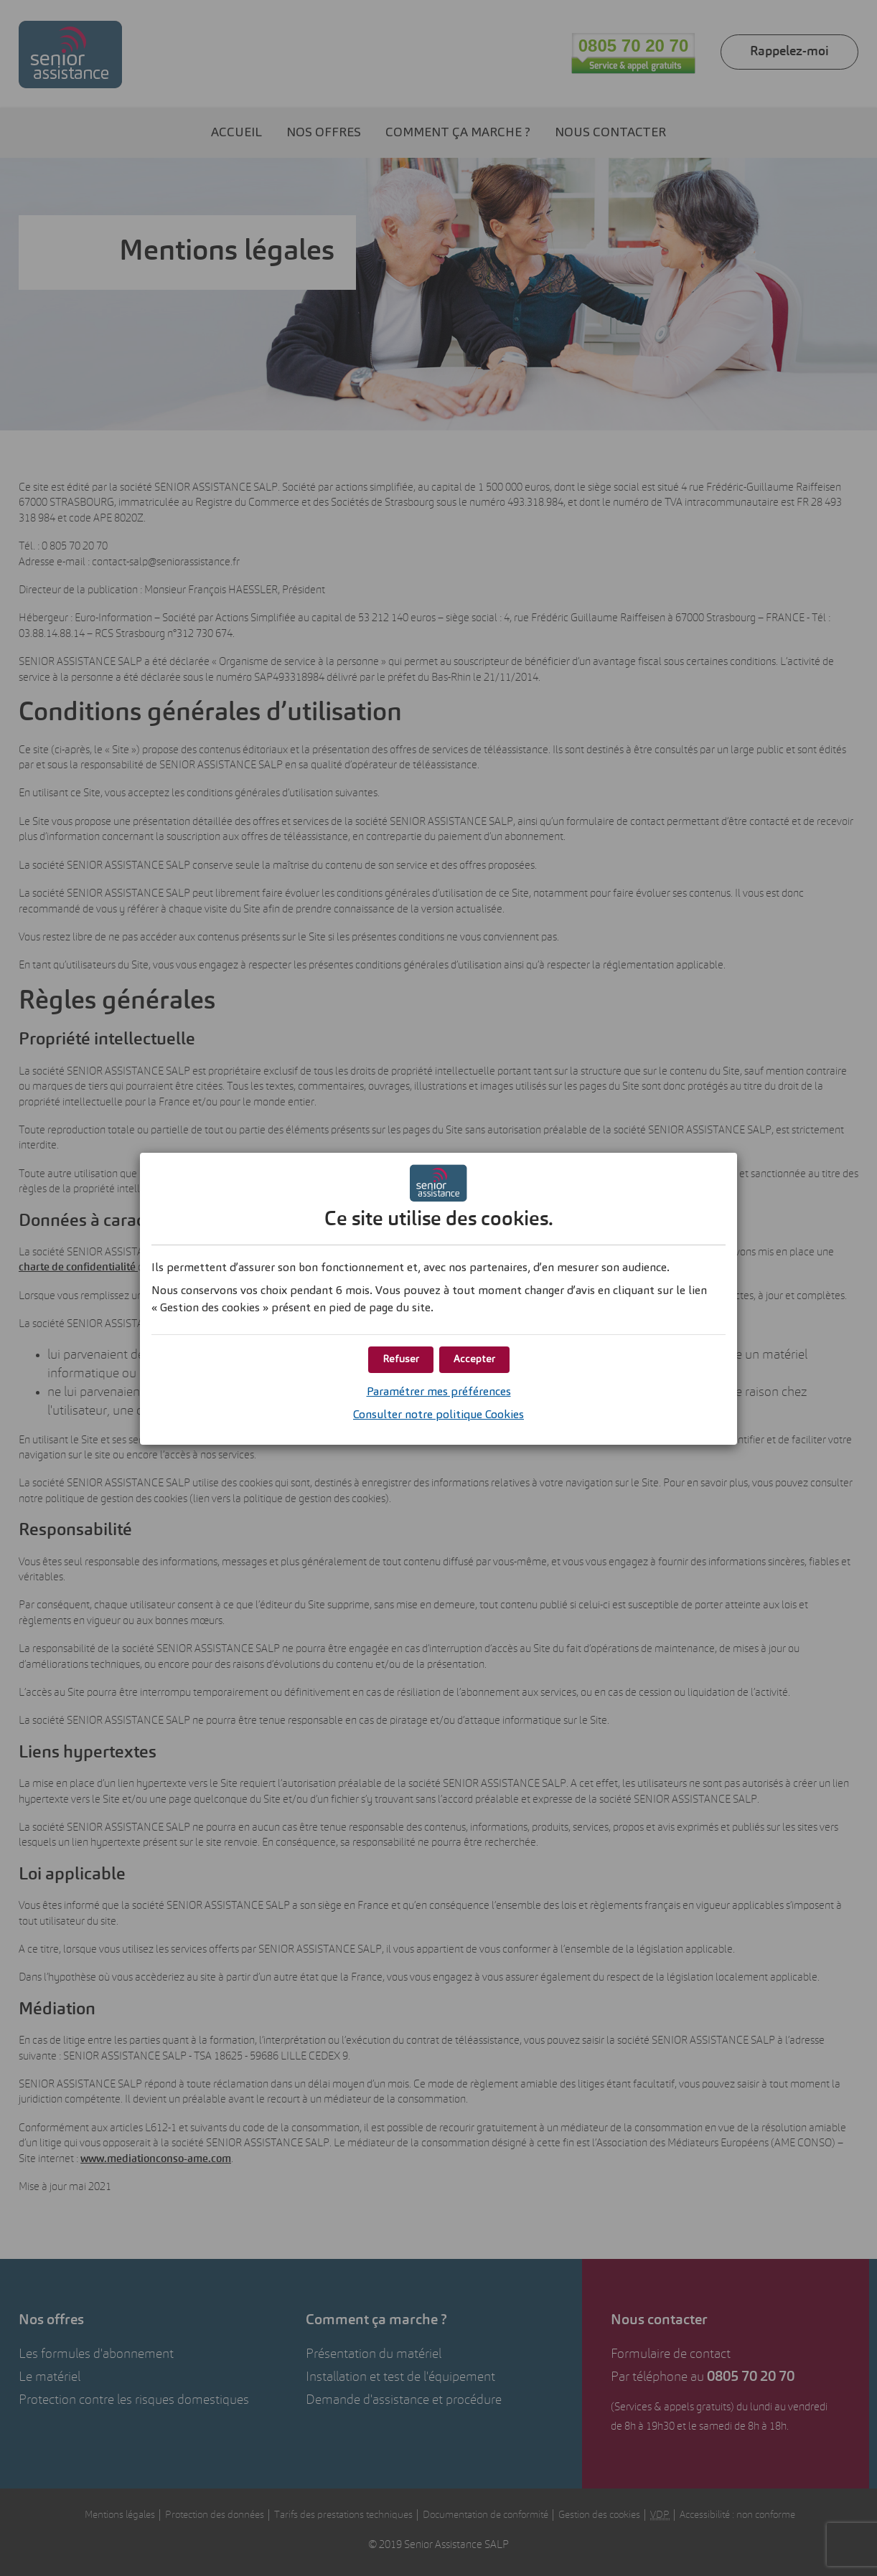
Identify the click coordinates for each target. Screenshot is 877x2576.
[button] (474, 1359)
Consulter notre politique (438, 1415)
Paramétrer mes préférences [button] (439, 1392)
